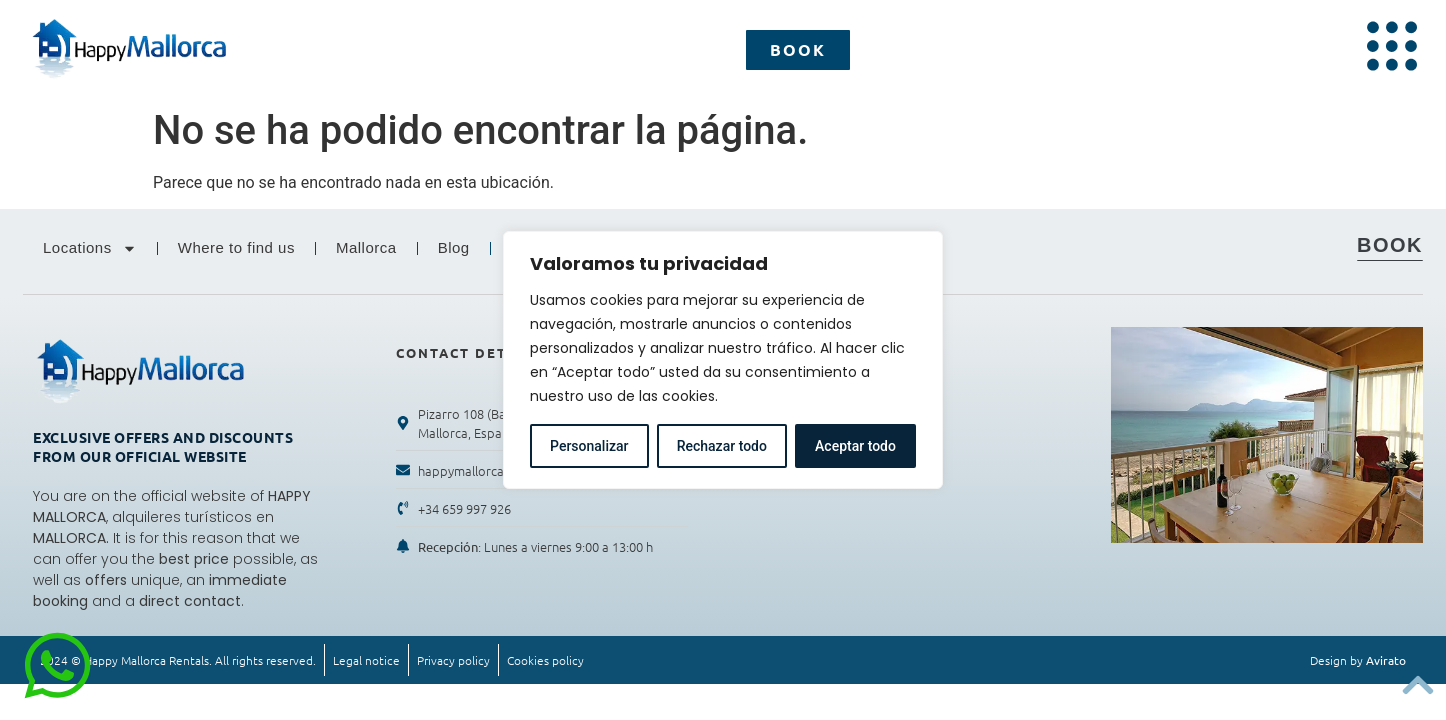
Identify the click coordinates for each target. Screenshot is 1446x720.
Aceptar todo (855, 446)
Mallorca (366, 247)
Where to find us (236, 247)
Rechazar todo (722, 446)
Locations (90, 248)
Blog (454, 247)
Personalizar (589, 446)
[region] (723, 360)
